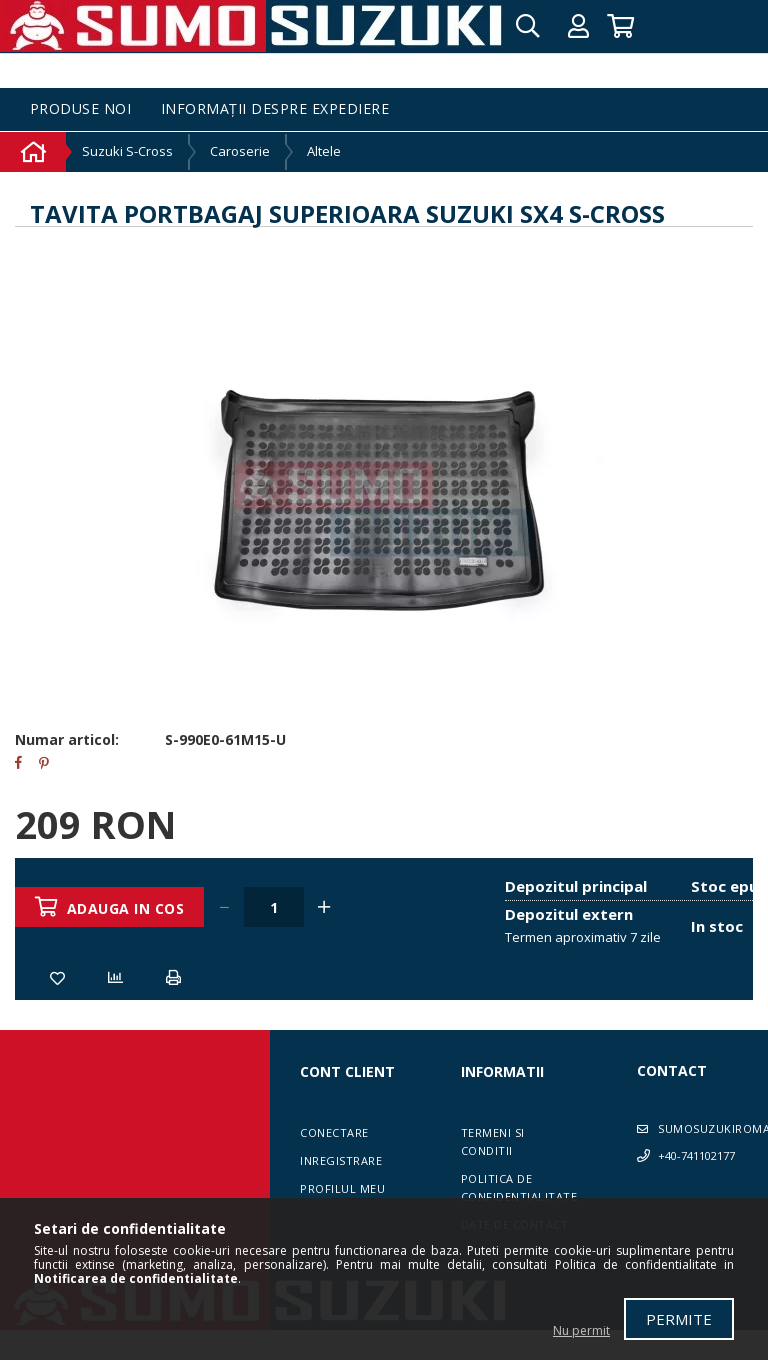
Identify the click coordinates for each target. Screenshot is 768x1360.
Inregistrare (341, 1160)
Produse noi (81, 109)
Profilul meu (342, 1188)
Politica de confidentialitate (519, 1187)
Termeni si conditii (493, 1141)
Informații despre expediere (275, 109)
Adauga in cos (126, 908)
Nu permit (581, 1330)
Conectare (334, 1132)
